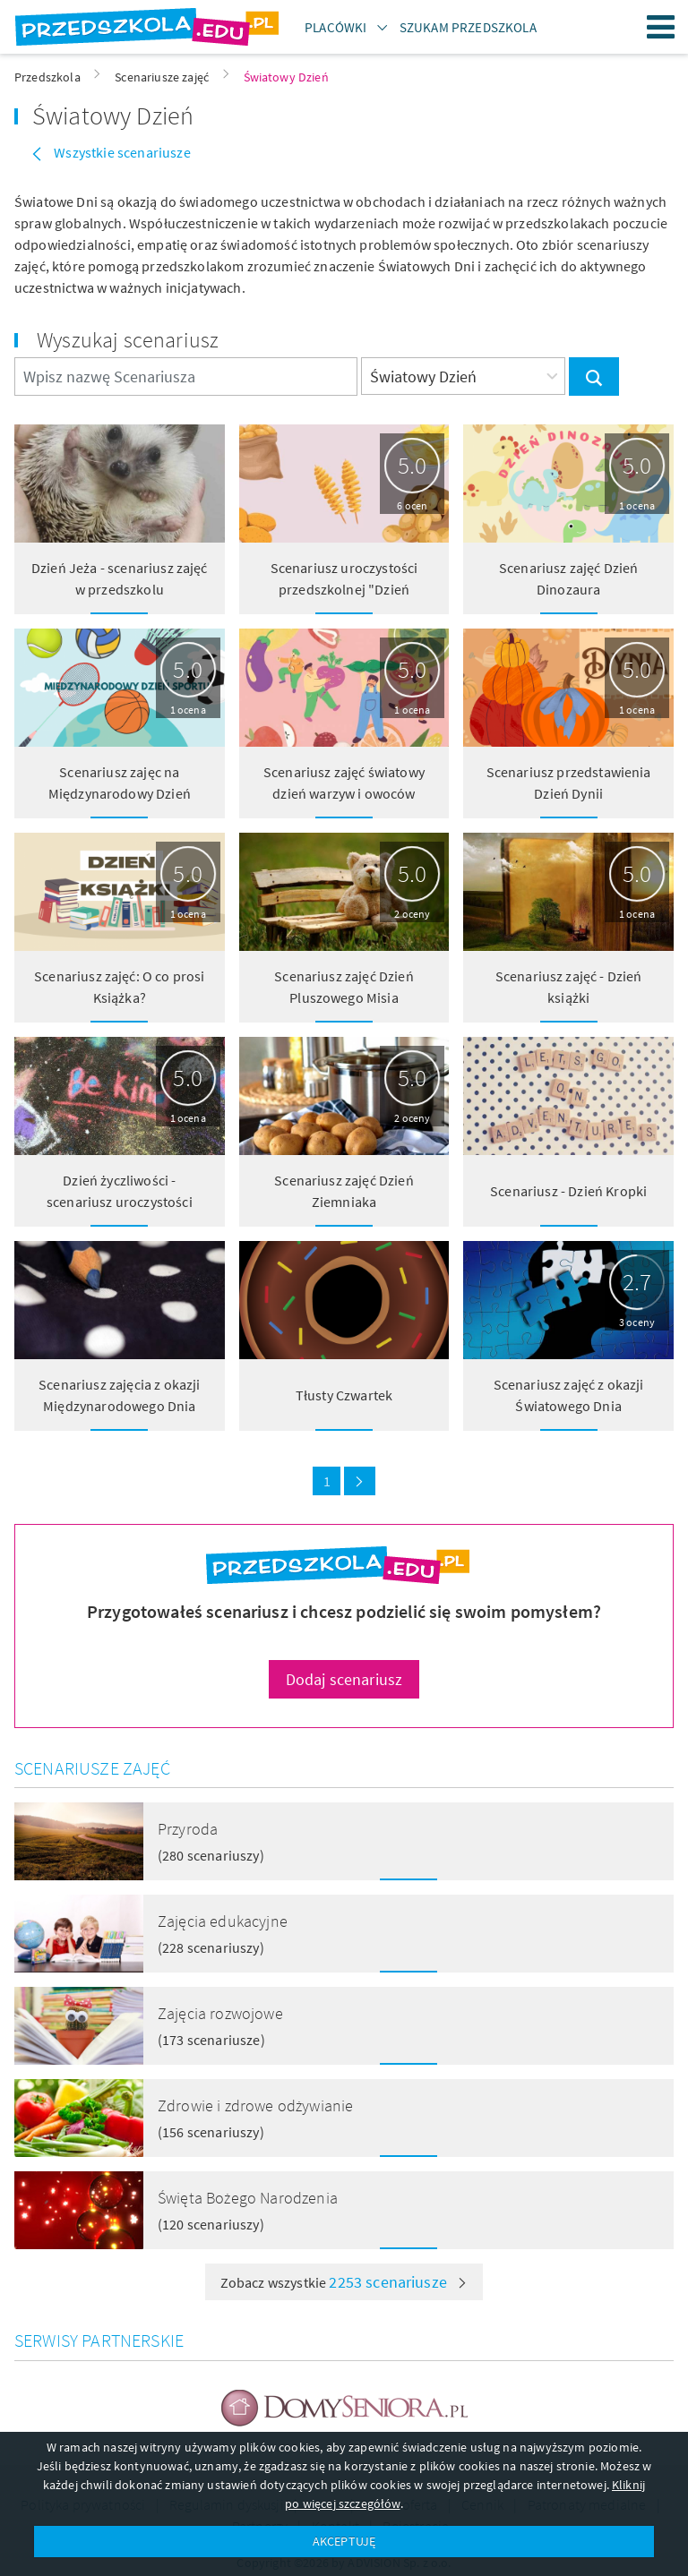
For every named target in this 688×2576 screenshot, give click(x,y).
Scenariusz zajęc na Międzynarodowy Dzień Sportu (119, 793)
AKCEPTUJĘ (344, 2541)
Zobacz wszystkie (344, 2282)
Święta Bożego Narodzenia (248, 2197)
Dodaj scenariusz (344, 1679)
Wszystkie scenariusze (121, 152)
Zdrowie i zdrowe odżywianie (255, 2105)
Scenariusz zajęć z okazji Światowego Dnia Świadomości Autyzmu (569, 1405)
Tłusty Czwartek (344, 1395)
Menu (661, 27)
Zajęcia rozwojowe (220, 2013)
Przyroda (188, 1829)
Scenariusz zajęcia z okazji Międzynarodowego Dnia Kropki (119, 1405)
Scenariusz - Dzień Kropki (568, 1191)
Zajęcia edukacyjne (223, 1921)
